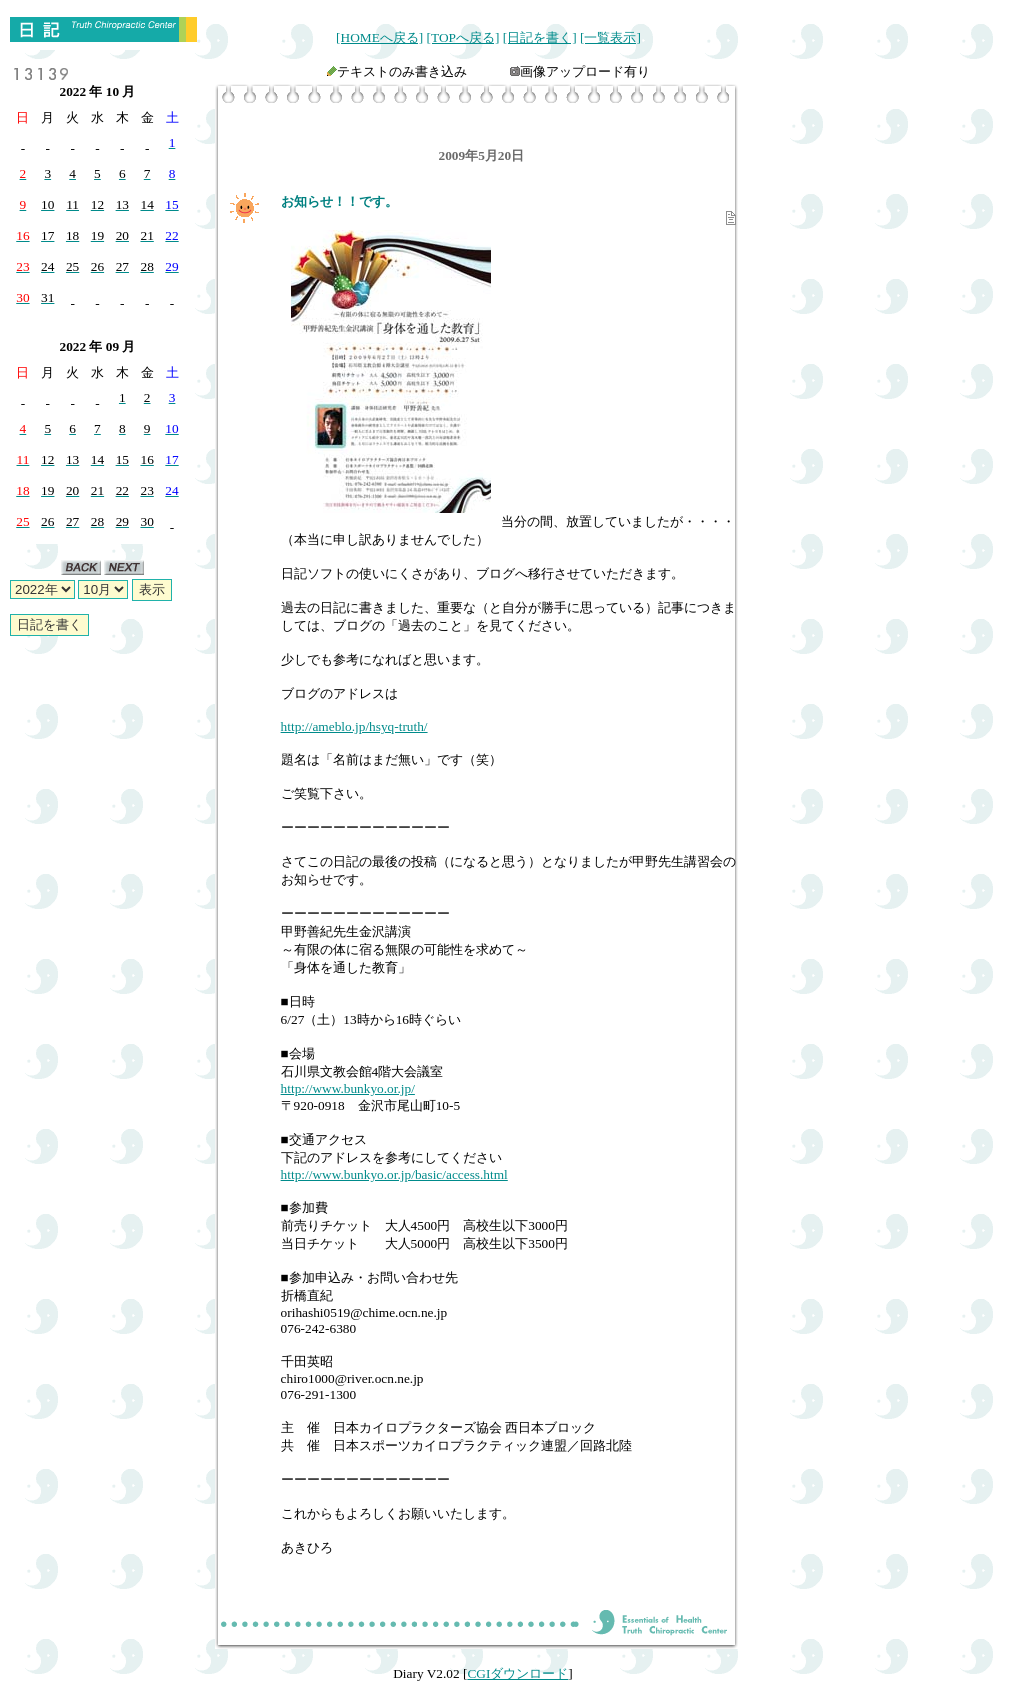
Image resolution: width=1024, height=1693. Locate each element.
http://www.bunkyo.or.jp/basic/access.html (394, 1174)
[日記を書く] (540, 37)
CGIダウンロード (517, 1673)
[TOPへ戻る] (463, 37)
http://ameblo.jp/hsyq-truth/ (354, 726)
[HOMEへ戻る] (379, 37)
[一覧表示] (610, 37)
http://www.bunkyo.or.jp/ (348, 1088)
